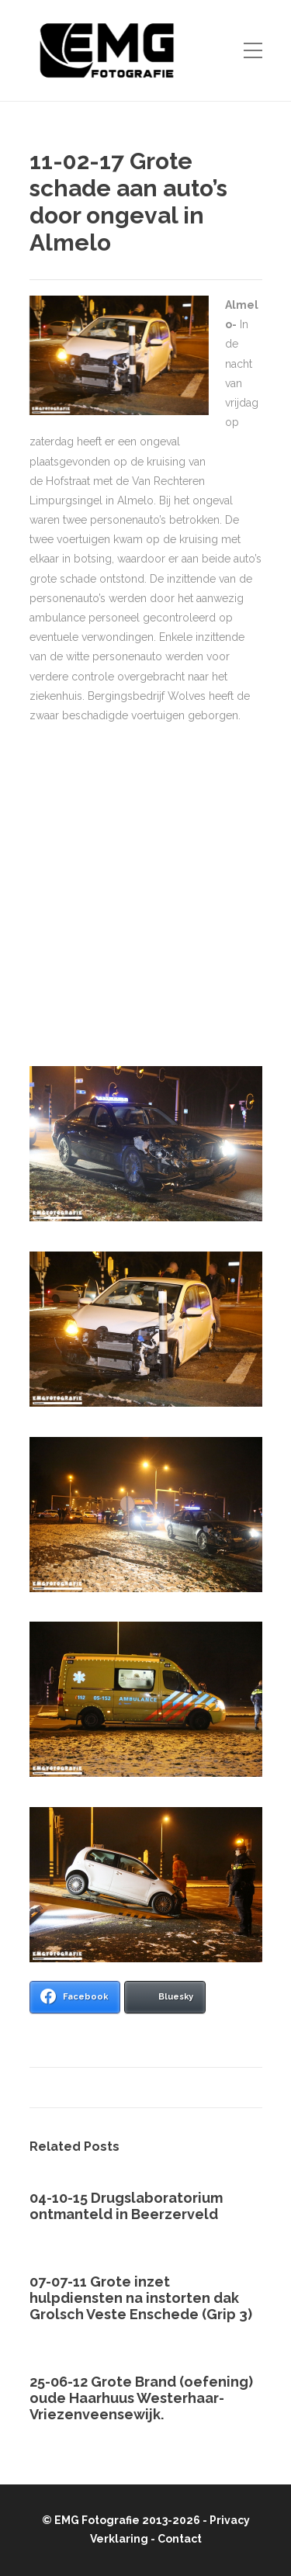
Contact (180, 2539)
